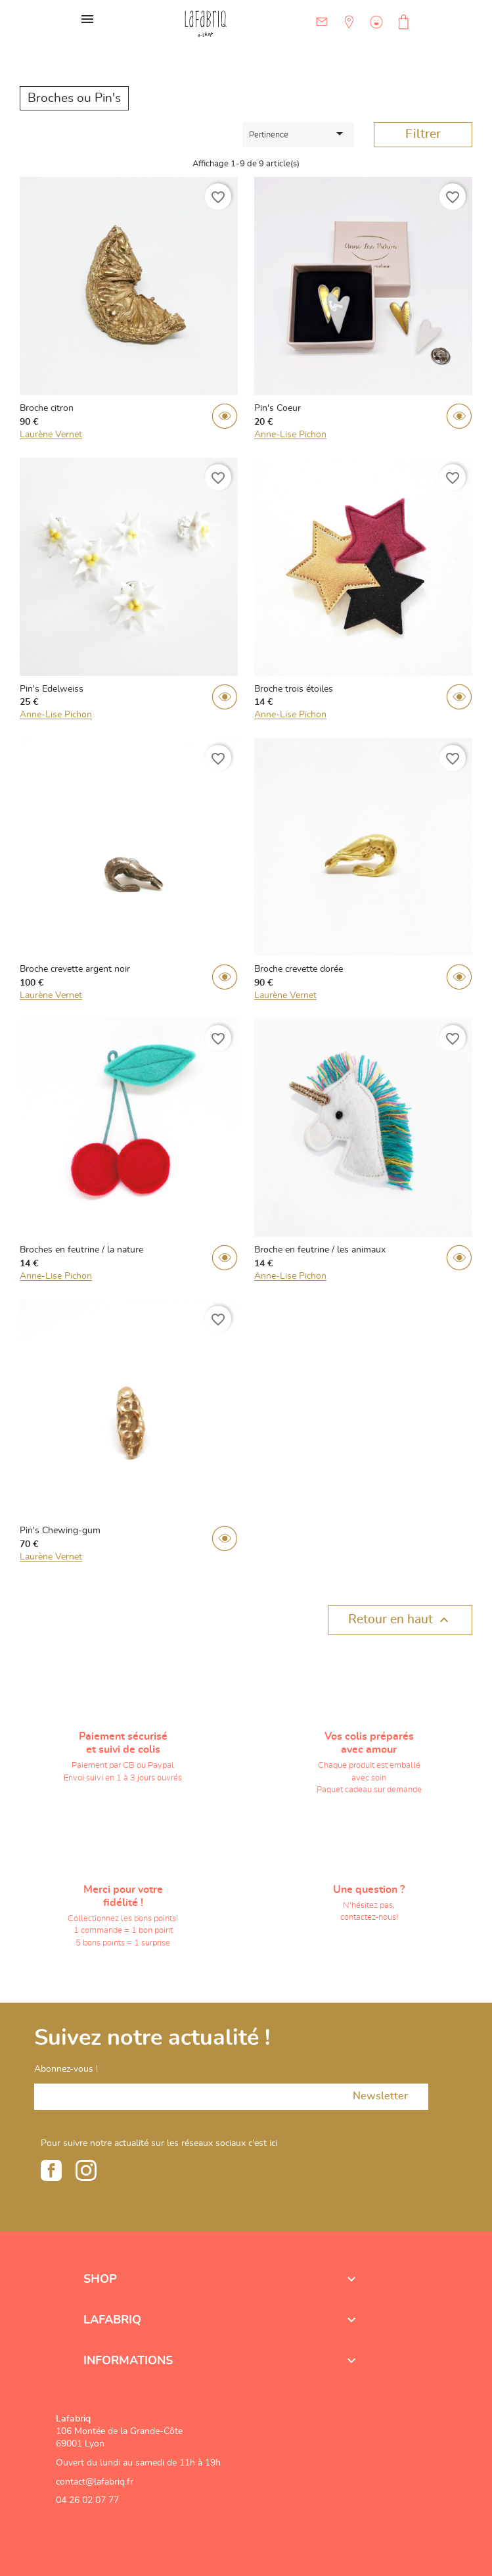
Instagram (86, 2170)
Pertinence (298, 133)
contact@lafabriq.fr (94, 2482)
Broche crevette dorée (298, 969)
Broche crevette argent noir (75, 969)
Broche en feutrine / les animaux (320, 1249)
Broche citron (47, 408)
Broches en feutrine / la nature (81, 1249)
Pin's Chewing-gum (60, 1530)
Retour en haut (400, 1620)
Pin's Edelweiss (51, 689)
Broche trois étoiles (293, 689)
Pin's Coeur (277, 408)
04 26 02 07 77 (87, 2500)
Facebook (51, 2170)
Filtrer (423, 134)
